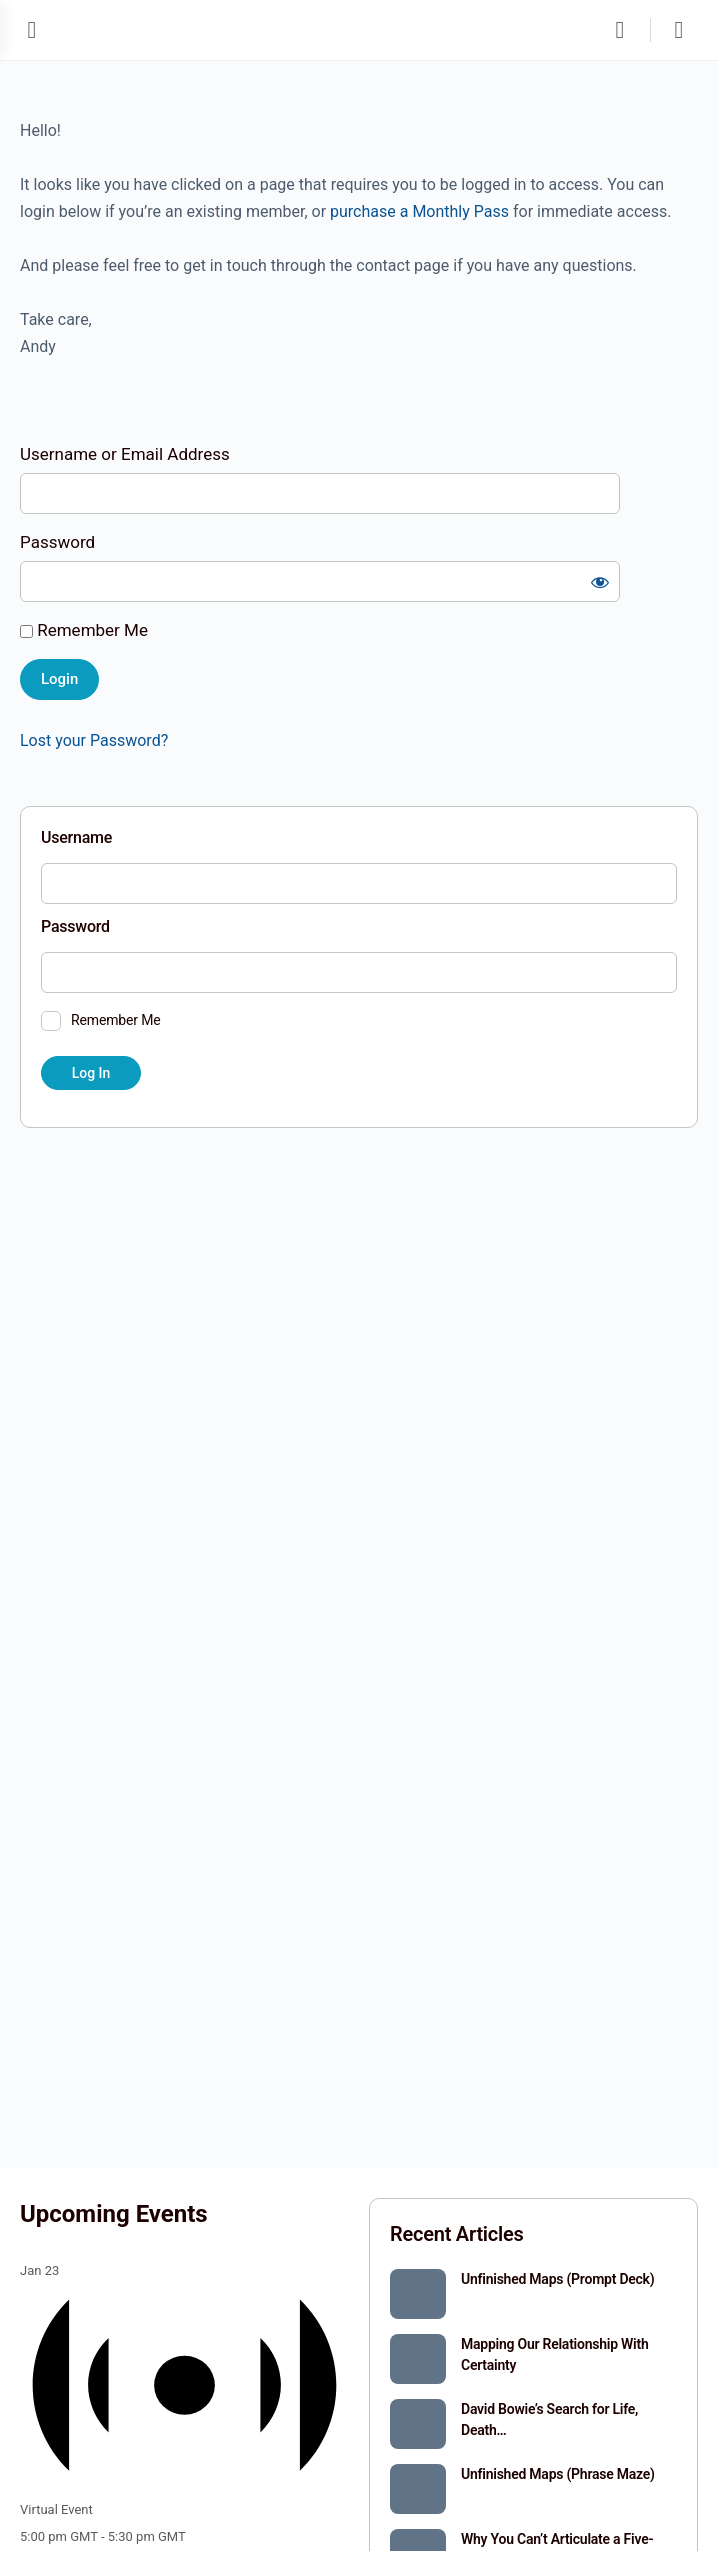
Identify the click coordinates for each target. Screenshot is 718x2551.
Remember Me (84, 630)
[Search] (625, 30)
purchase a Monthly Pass (419, 211)
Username (76, 837)
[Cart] (680, 30)
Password (57, 542)
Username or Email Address (125, 454)
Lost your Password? (94, 740)
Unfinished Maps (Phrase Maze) (558, 2474)
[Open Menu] (32, 29)
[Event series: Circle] (196, 2536)
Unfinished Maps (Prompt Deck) (557, 2279)
